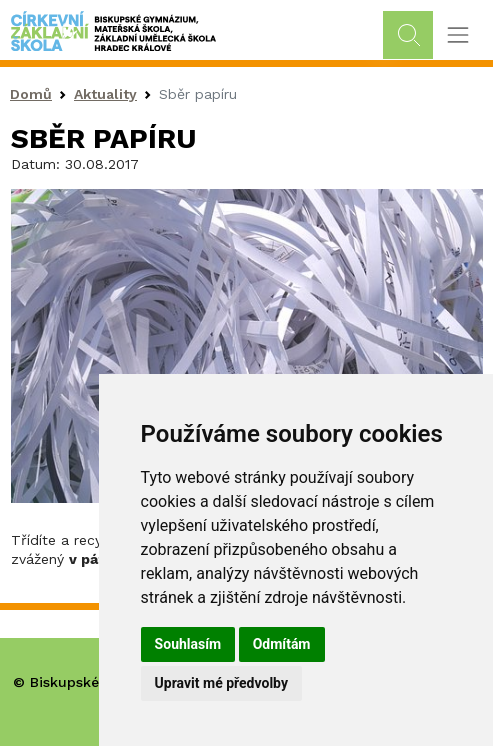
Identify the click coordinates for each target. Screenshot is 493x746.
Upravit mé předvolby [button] (221, 683)
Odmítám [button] (282, 644)
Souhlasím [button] (188, 644)
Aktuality (105, 94)
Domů (31, 94)
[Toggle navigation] (457, 35)
